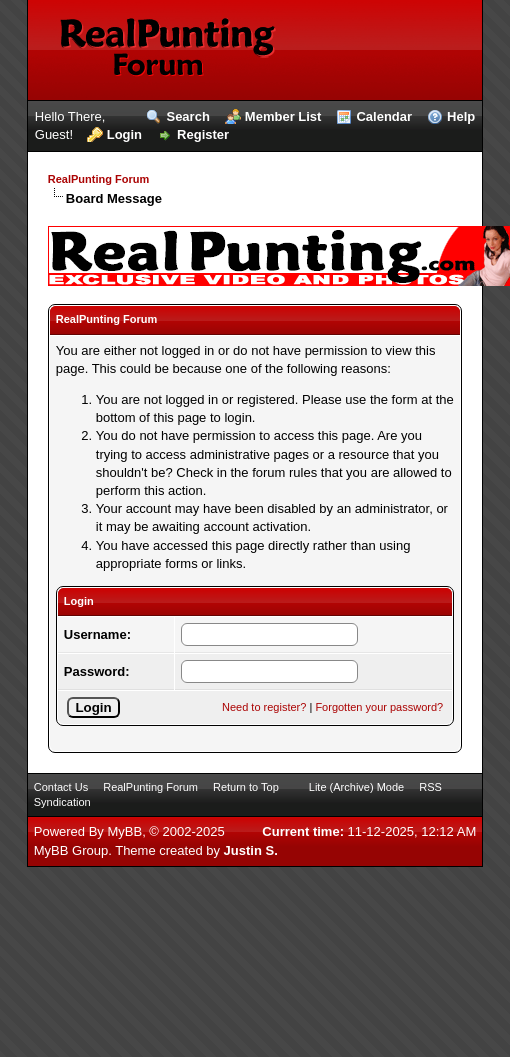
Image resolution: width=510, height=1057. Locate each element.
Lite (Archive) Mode (356, 787)
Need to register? (264, 707)
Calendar (384, 116)
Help (461, 116)
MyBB (124, 831)
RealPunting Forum (98, 179)
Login (124, 134)
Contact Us (61, 787)
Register (203, 134)
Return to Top (246, 787)
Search (187, 116)
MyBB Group (71, 850)
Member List (283, 116)
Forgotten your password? (379, 707)
